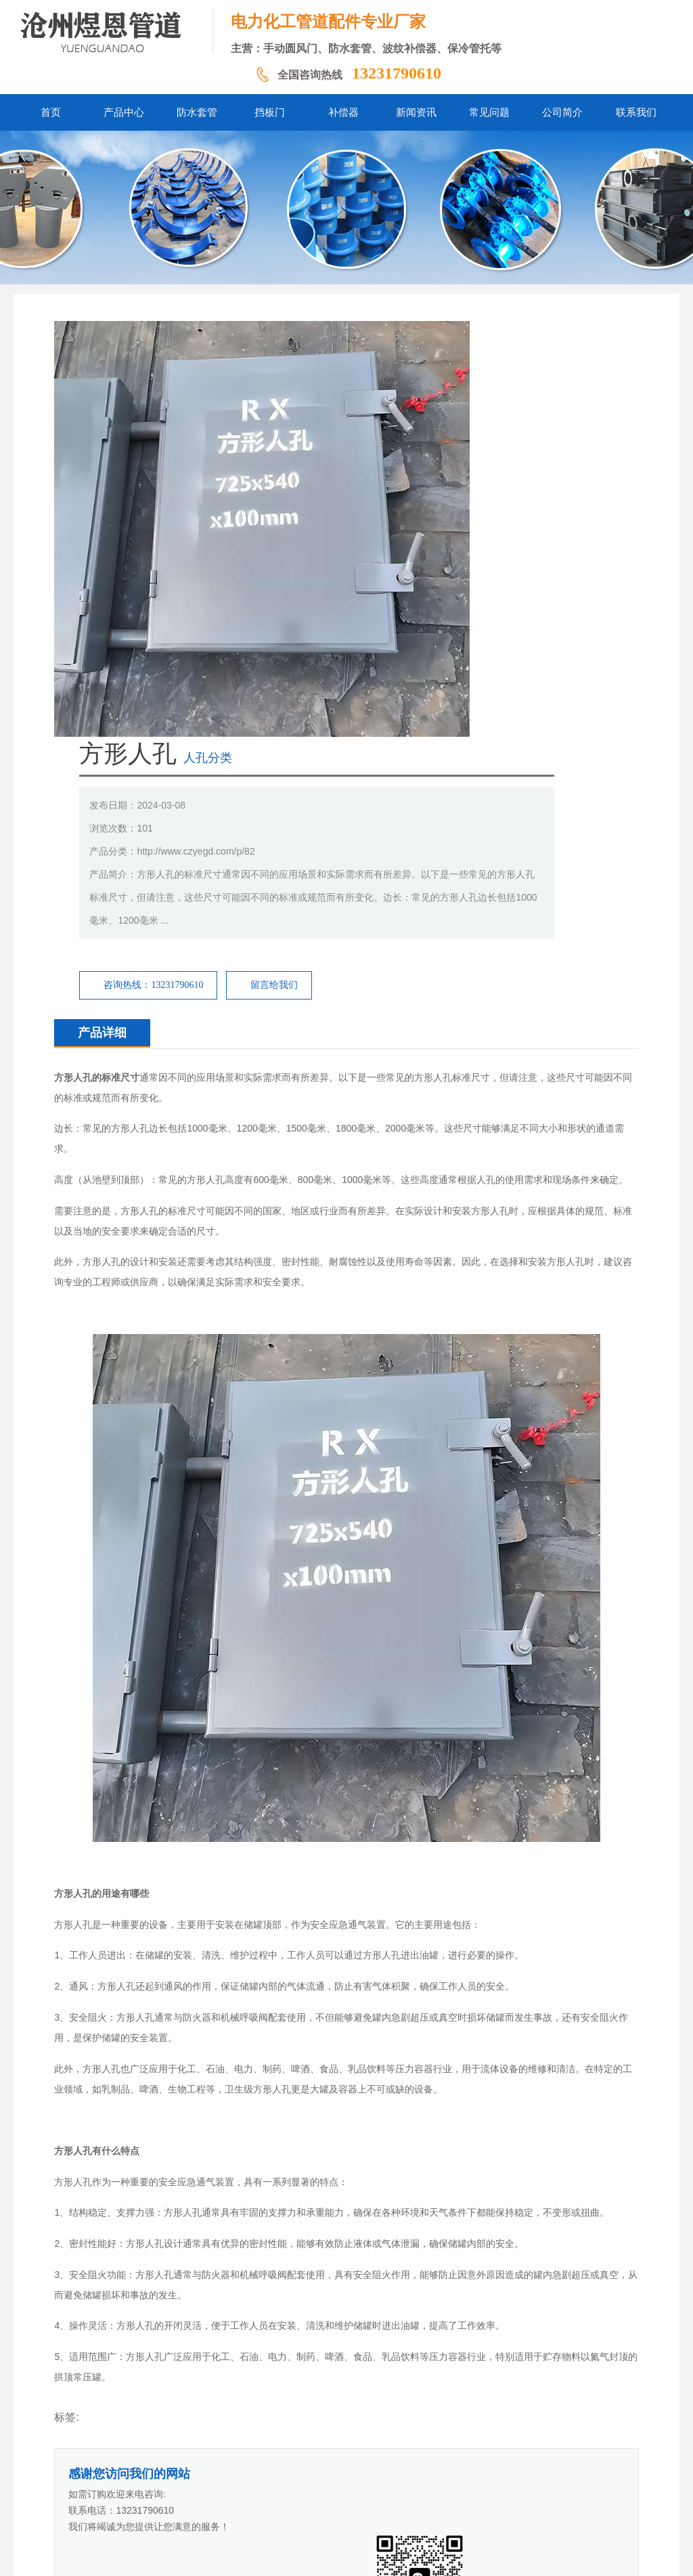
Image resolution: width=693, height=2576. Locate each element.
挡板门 (266, 2473)
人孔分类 (400, 342)
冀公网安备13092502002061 (356, 2555)
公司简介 (445, 2473)
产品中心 (175, 2473)
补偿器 (305, 2473)
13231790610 (396, 73)
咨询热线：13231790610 (346, 569)
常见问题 (397, 2473)
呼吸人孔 (111, 2181)
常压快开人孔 (120, 2160)
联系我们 (493, 2473)
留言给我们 (467, 569)
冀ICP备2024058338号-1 (245, 2555)
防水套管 (223, 2473)
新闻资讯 (348, 2473)
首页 (136, 2473)
